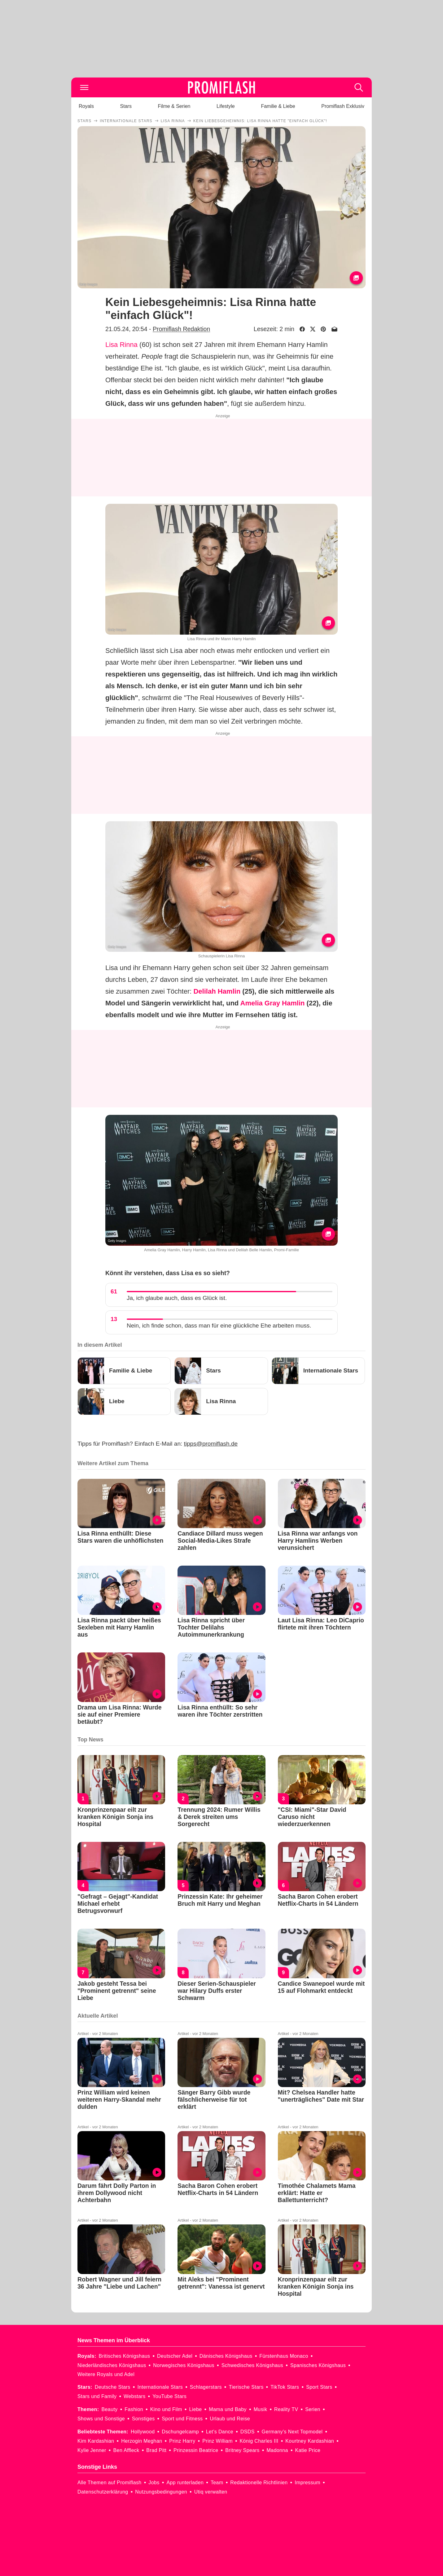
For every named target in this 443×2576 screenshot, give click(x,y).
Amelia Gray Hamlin (272, 1003)
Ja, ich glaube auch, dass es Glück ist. (177, 1298)
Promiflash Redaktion (181, 329)
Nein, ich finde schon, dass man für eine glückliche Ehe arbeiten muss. (219, 1325)
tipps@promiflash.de (211, 1443)
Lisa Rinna (121, 344)
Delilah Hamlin (216, 991)
